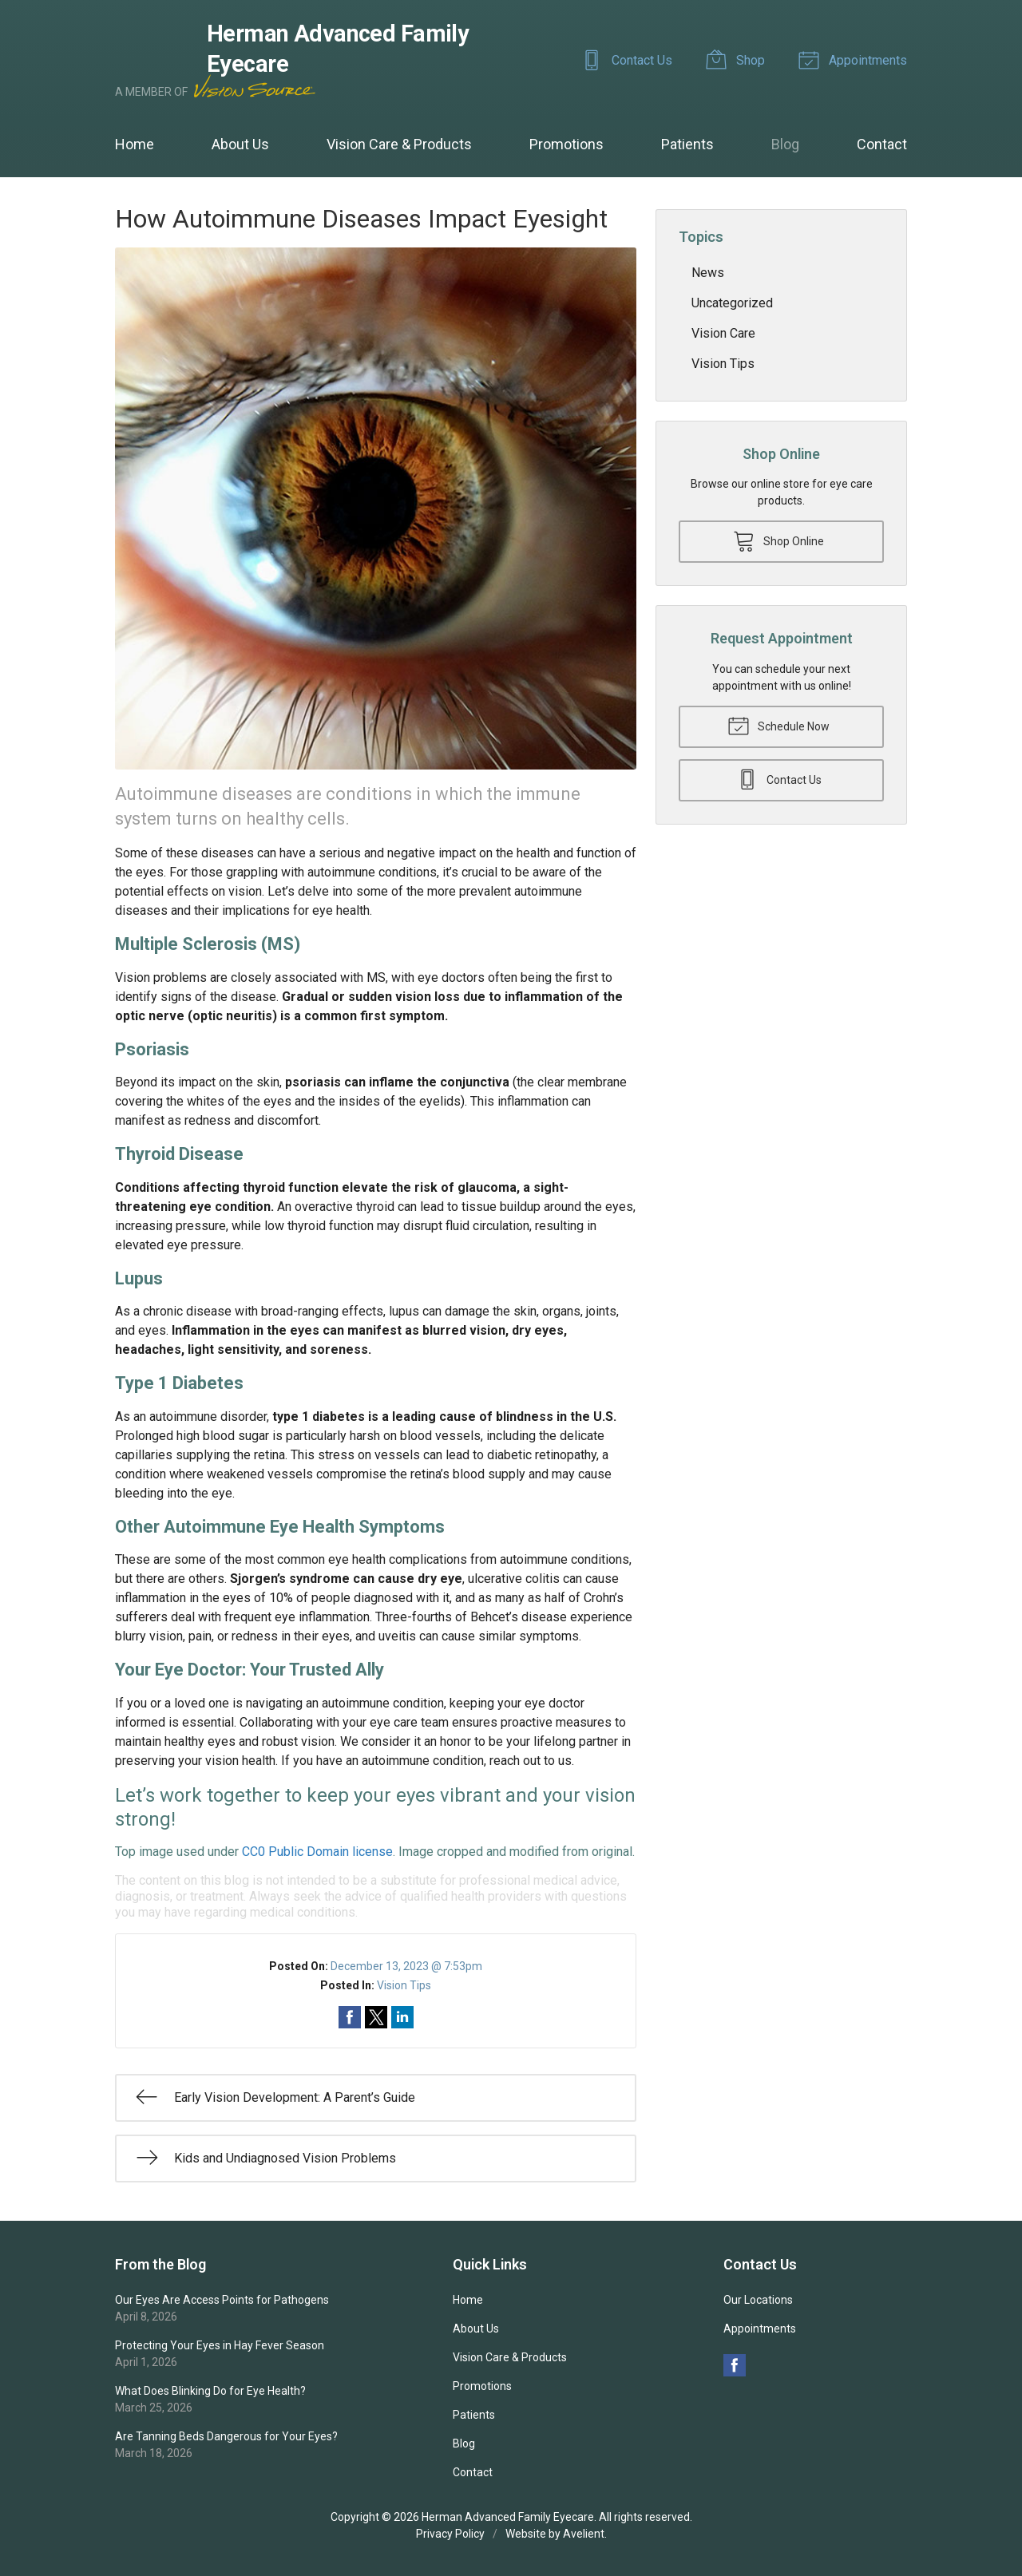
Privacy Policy (450, 2533)
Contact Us (629, 59)
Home (134, 144)
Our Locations (758, 2299)
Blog (785, 144)
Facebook (734, 2365)
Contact (882, 144)
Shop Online (778, 540)
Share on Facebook (350, 2017)
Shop (738, 59)
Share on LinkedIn (402, 2017)
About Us (240, 144)
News (707, 272)
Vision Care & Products (399, 144)
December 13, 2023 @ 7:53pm (406, 1966)
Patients (687, 144)
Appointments (855, 59)
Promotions (566, 144)
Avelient (583, 2533)
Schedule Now (778, 725)
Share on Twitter (376, 2017)
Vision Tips (404, 1985)
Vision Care (723, 333)
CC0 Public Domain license (317, 1851)
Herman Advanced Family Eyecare (508, 2517)
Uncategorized (732, 303)
